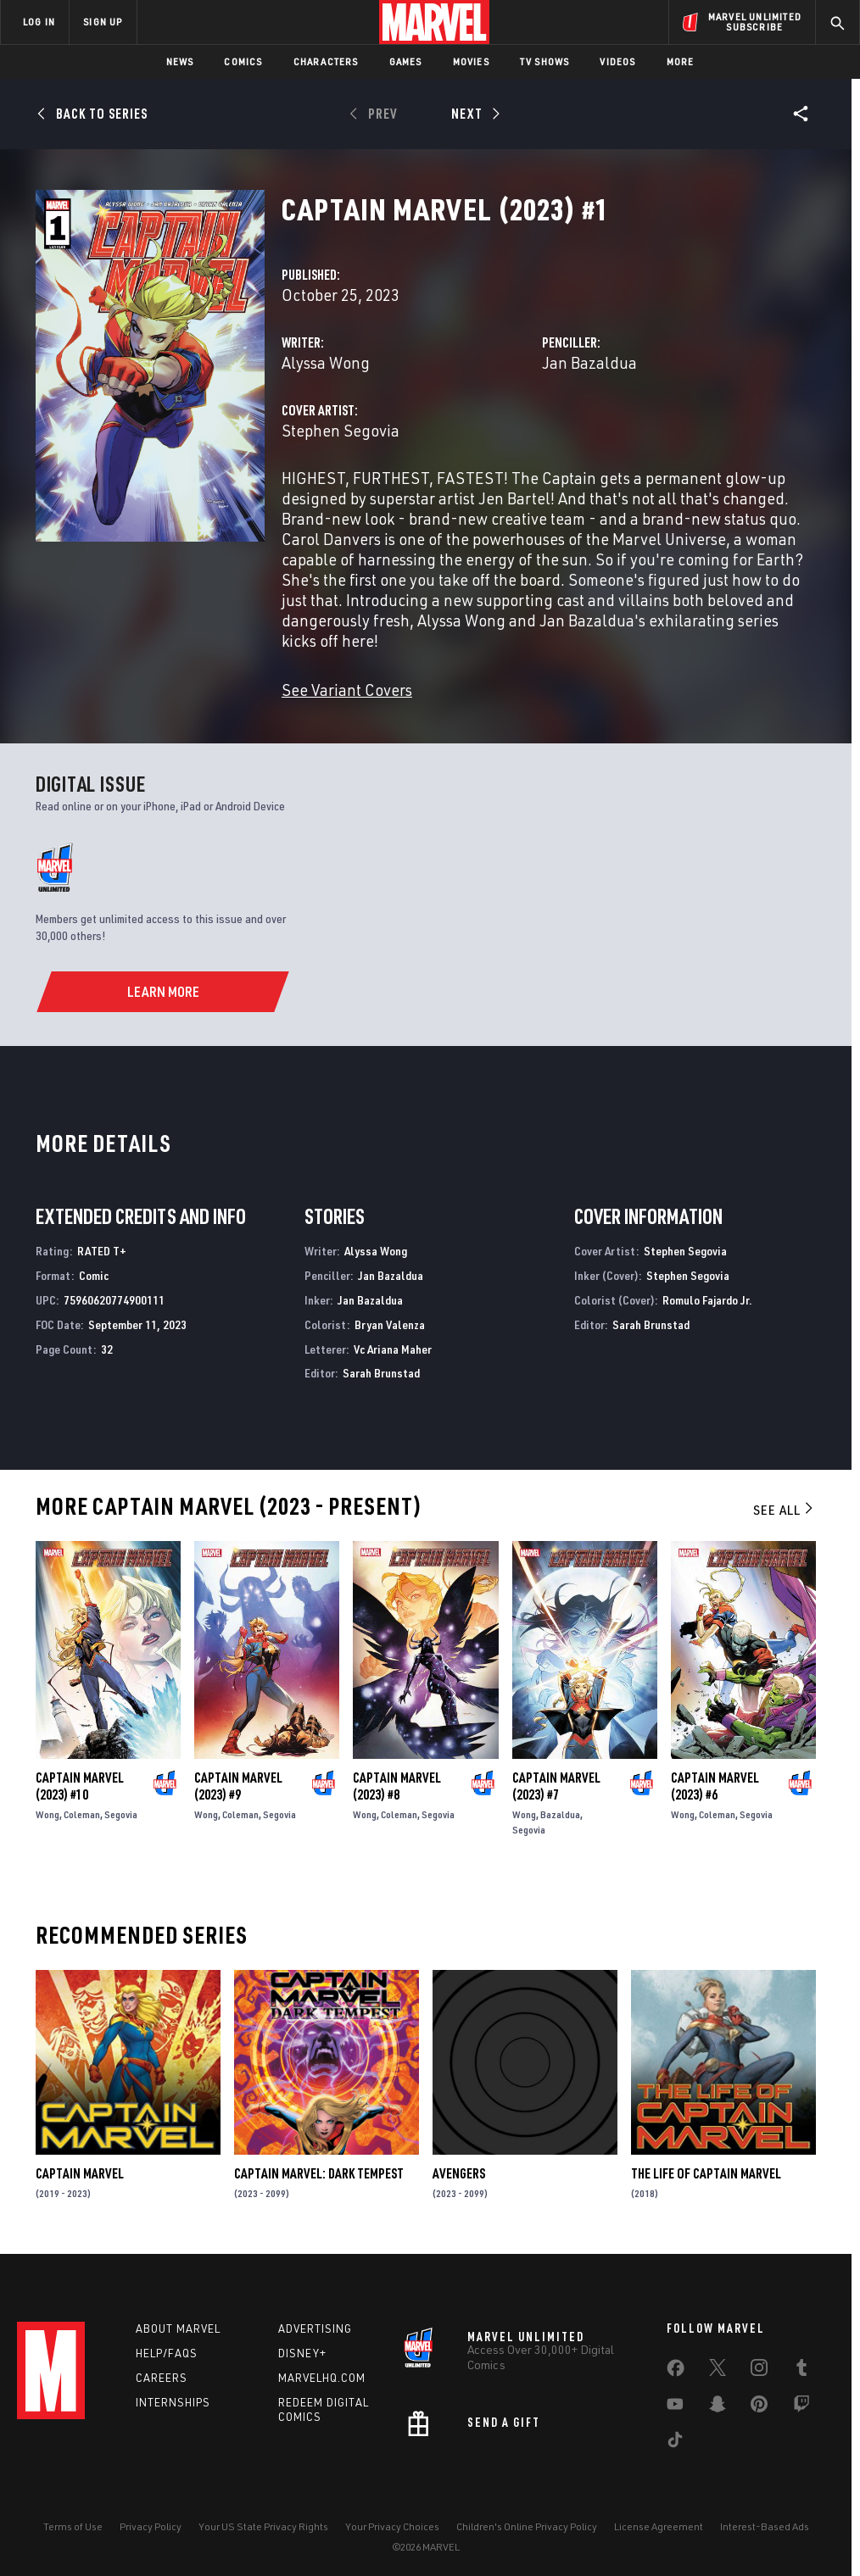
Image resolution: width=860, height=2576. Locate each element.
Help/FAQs (167, 2353)
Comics (243, 61)
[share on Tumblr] (801, 2370)
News (180, 61)
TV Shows (545, 61)
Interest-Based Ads (764, 2526)
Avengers (459, 2173)
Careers (161, 2377)
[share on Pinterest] (759, 2407)
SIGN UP (102, 21)
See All (784, 1509)
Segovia (120, 1814)
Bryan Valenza (390, 1324)
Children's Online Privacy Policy (526, 2526)
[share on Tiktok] (675, 2442)
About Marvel (178, 2328)
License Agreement (658, 2526)
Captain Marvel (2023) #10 (80, 1786)
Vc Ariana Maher (393, 1349)
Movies (471, 61)
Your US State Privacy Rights (263, 2526)
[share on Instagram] (759, 2370)
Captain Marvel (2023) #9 (238, 1786)
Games (405, 61)
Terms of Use (73, 2526)
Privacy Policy (150, 2526)
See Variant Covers (347, 689)
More (681, 61)
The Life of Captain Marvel (706, 2173)
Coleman (82, 1814)
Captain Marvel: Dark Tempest (319, 2173)
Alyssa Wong (326, 362)
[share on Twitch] (801, 2407)
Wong (47, 1814)
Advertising (315, 2328)
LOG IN (39, 21)
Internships (173, 2402)
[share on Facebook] (675, 2371)
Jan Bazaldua (589, 362)
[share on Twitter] (717, 2370)
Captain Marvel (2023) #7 (556, 1786)
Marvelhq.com (322, 2377)
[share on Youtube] (675, 2407)
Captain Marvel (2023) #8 (397, 1786)
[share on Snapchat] (717, 2407)
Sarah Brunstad (381, 1373)
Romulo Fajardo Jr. (707, 1300)
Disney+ (302, 2353)
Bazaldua (560, 1814)
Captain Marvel (80, 2173)
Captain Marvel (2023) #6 (715, 1786)
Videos (617, 61)
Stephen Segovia (340, 430)
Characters (326, 61)
